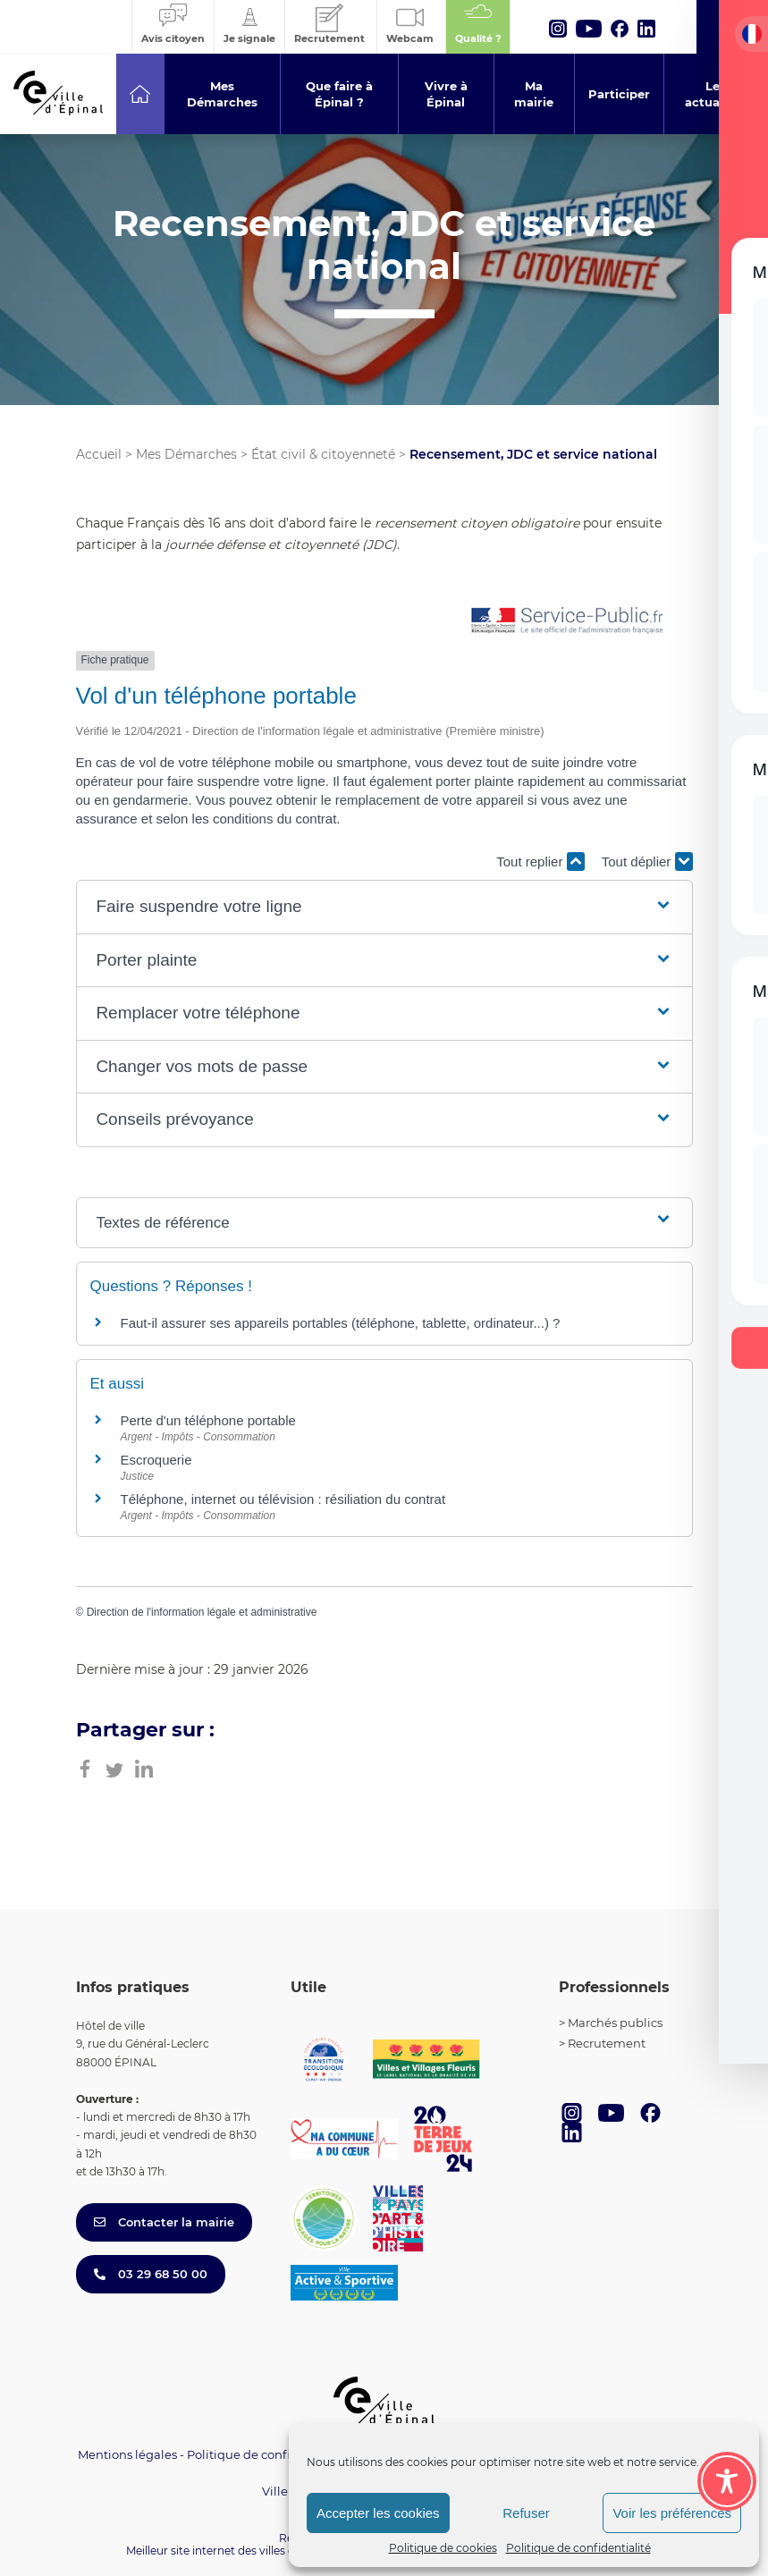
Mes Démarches (186, 454)
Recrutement (607, 2043)
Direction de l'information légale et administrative (202, 1612)
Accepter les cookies (378, 2513)
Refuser (526, 2513)
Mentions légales (127, 2454)
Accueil (99, 454)
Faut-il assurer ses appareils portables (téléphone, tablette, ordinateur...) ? (341, 1322)
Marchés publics (615, 2022)
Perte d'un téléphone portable (208, 1420)
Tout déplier (647, 861)
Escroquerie (156, 1459)
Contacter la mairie (164, 2222)
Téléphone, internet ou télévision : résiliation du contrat (283, 1499)
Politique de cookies (443, 2548)
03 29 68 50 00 (150, 2274)
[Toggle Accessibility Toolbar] (727, 2481)
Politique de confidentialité (578, 2548)
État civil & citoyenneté (323, 454)
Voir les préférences (671, 2513)
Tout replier (540, 861)
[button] (383, 907)
